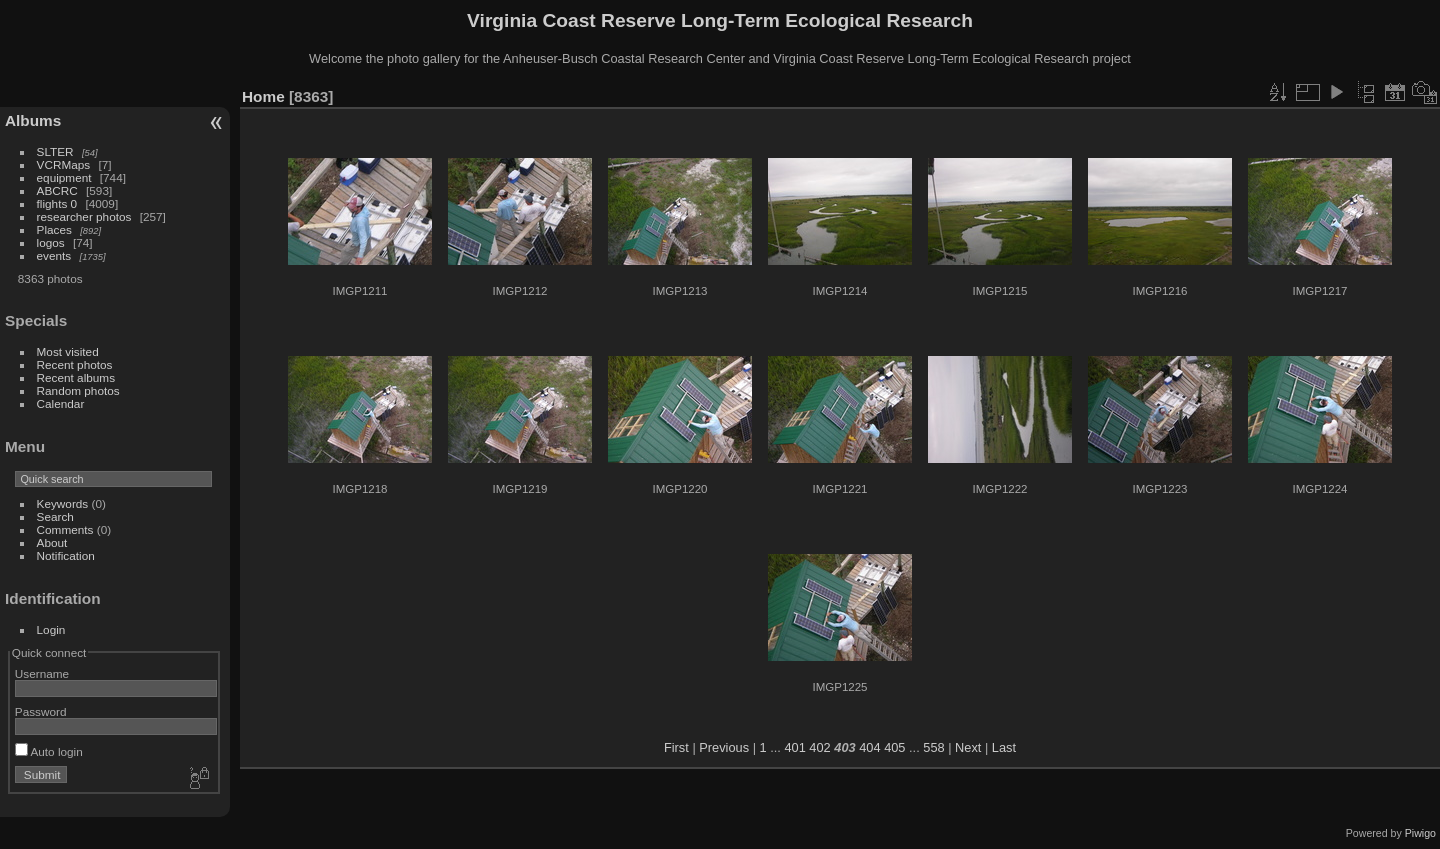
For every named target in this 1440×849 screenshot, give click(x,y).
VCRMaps (64, 164)
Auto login (49, 751)
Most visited (68, 351)
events (54, 255)
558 (933, 747)
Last (1004, 747)
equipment (64, 177)
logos (51, 242)
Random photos (78, 390)
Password (41, 711)
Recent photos (75, 364)
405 (894, 747)
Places (54, 229)
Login (51, 629)
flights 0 (57, 203)
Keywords (63, 503)
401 (794, 747)
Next (968, 747)
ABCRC (57, 190)
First (676, 747)
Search (55, 516)
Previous (724, 747)
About (52, 542)
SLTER (55, 151)
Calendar (61, 403)
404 (869, 747)
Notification (66, 555)
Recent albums (76, 377)
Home (263, 96)
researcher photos (84, 216)
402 (819, 747)
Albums (33, 120)
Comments (65, 529)
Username (42, 673)
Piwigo (1420, 833)
